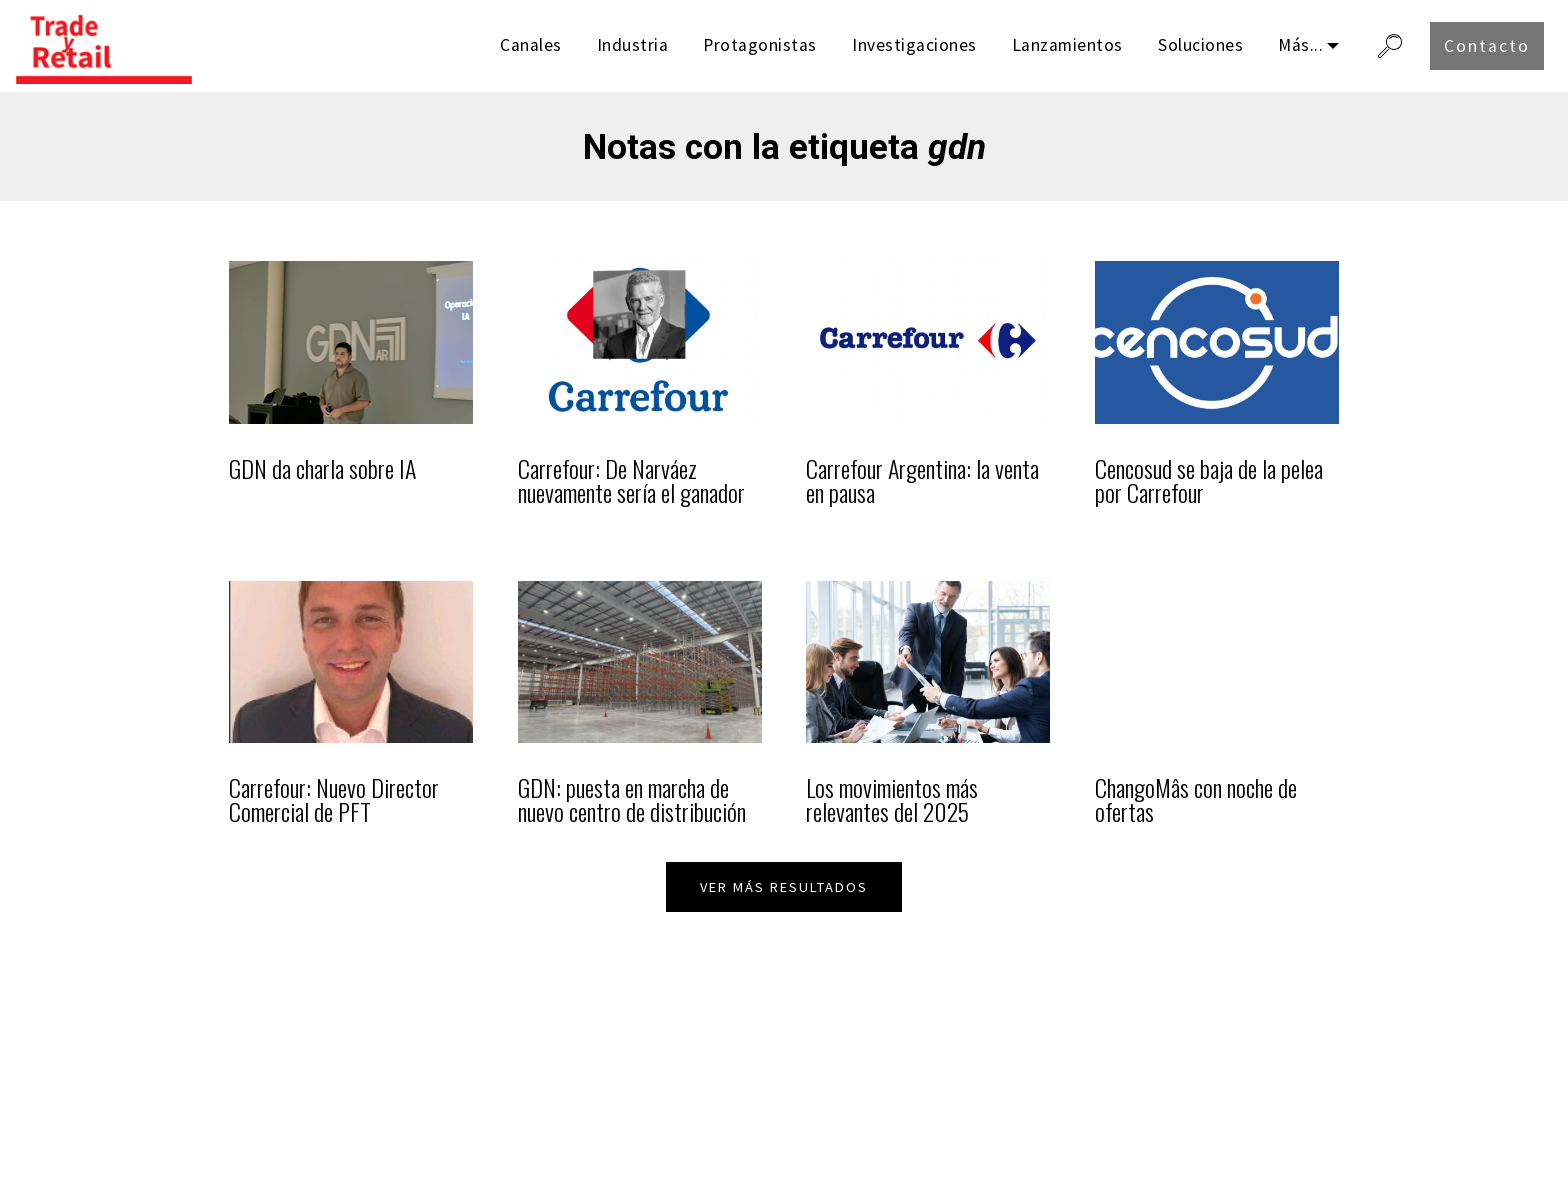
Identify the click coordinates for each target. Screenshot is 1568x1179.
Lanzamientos (1067, 45)
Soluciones (1200, 45)
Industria (633, 45)
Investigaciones (914, 45)
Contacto (1487, 46)
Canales (531, 45)
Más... (1300, 45)
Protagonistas (760, 45)
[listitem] (351, 398)
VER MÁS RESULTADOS (784, 887)
